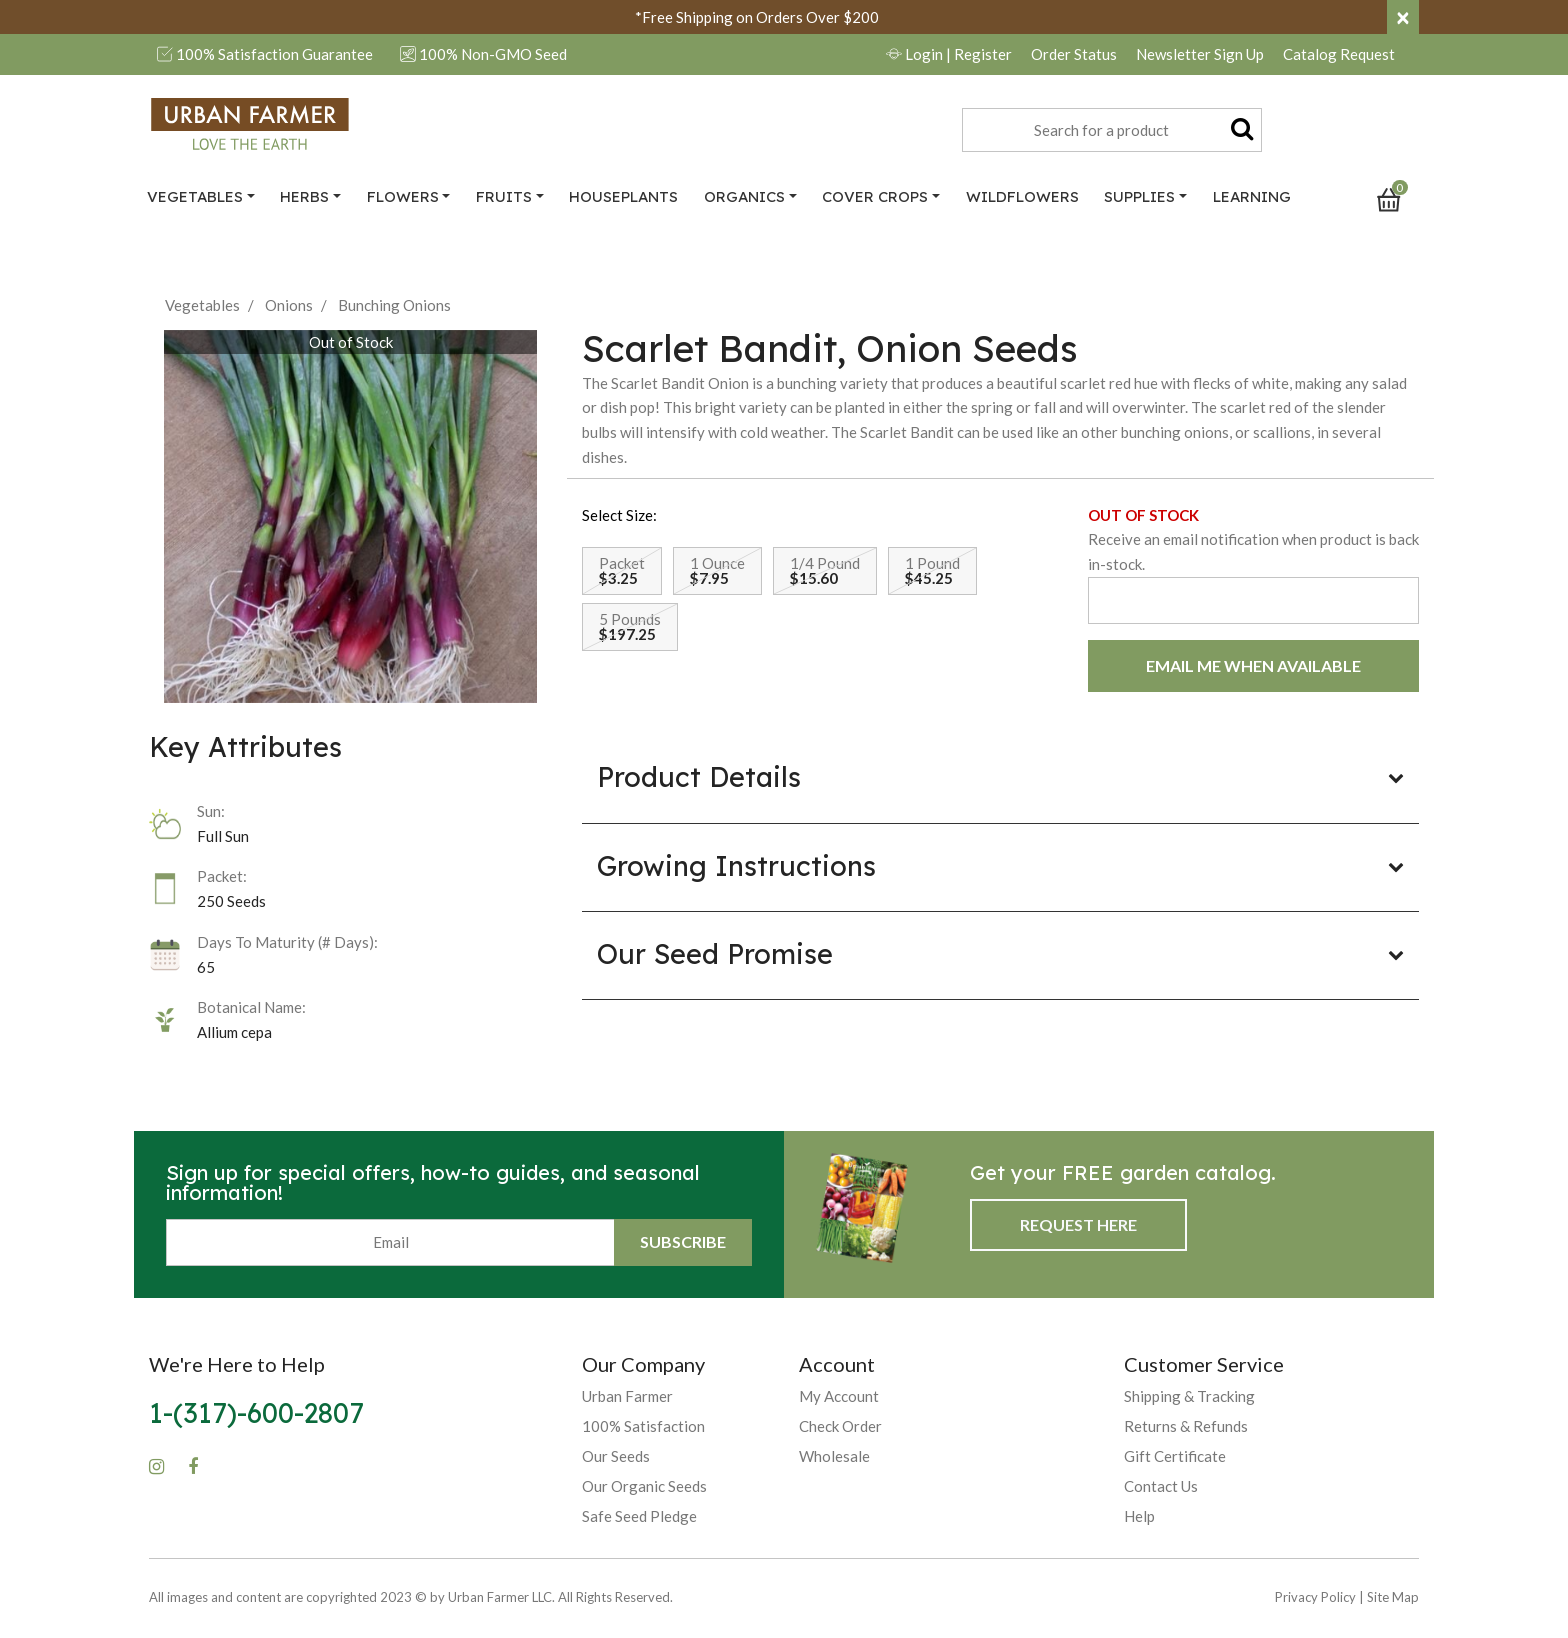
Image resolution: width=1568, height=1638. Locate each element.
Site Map (1393, 1597)
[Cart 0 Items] (1398, 198)
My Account (839, 1396)
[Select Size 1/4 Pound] (825, 571)
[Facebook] (193, 1467)
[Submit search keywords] (1242, 128)
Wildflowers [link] (1022, 196)
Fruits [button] (504, 196)
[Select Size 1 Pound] (932, 571)
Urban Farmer (627, 1396)
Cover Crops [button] (875, 196)
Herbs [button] (304, 196)
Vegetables (202, 305)
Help (1139, 1516)
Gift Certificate (1175, 1456)
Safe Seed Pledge (639, 1516)
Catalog (1339, 54)
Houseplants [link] (623, 196)
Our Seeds (616, 1456)
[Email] (390, 1242)
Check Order (840, 1426)
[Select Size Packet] (622, 571)
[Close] (1403, 17)
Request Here (1078, 1224)
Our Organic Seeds (644, 1486)
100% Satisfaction (643, 1426)
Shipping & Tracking (1189, 1396)
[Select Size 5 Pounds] (630, 627)
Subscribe (683, 1241)
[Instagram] (156, 1467)
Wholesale (834, 1456)
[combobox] (1112, 130)
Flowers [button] (403, 196)
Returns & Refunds (1186, 1426)
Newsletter (1200, 54)
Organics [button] (744, 196)
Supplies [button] (1139, 196)
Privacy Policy (1315, 1597)
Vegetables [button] (195, 196)
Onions (289, 305)
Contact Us (1161, 1486)
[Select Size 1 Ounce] (717, 571)
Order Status (1074, 54)
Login (949, 54)
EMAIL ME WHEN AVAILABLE (1253, 665)
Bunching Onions (394, 305)
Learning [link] (1252, 196)
